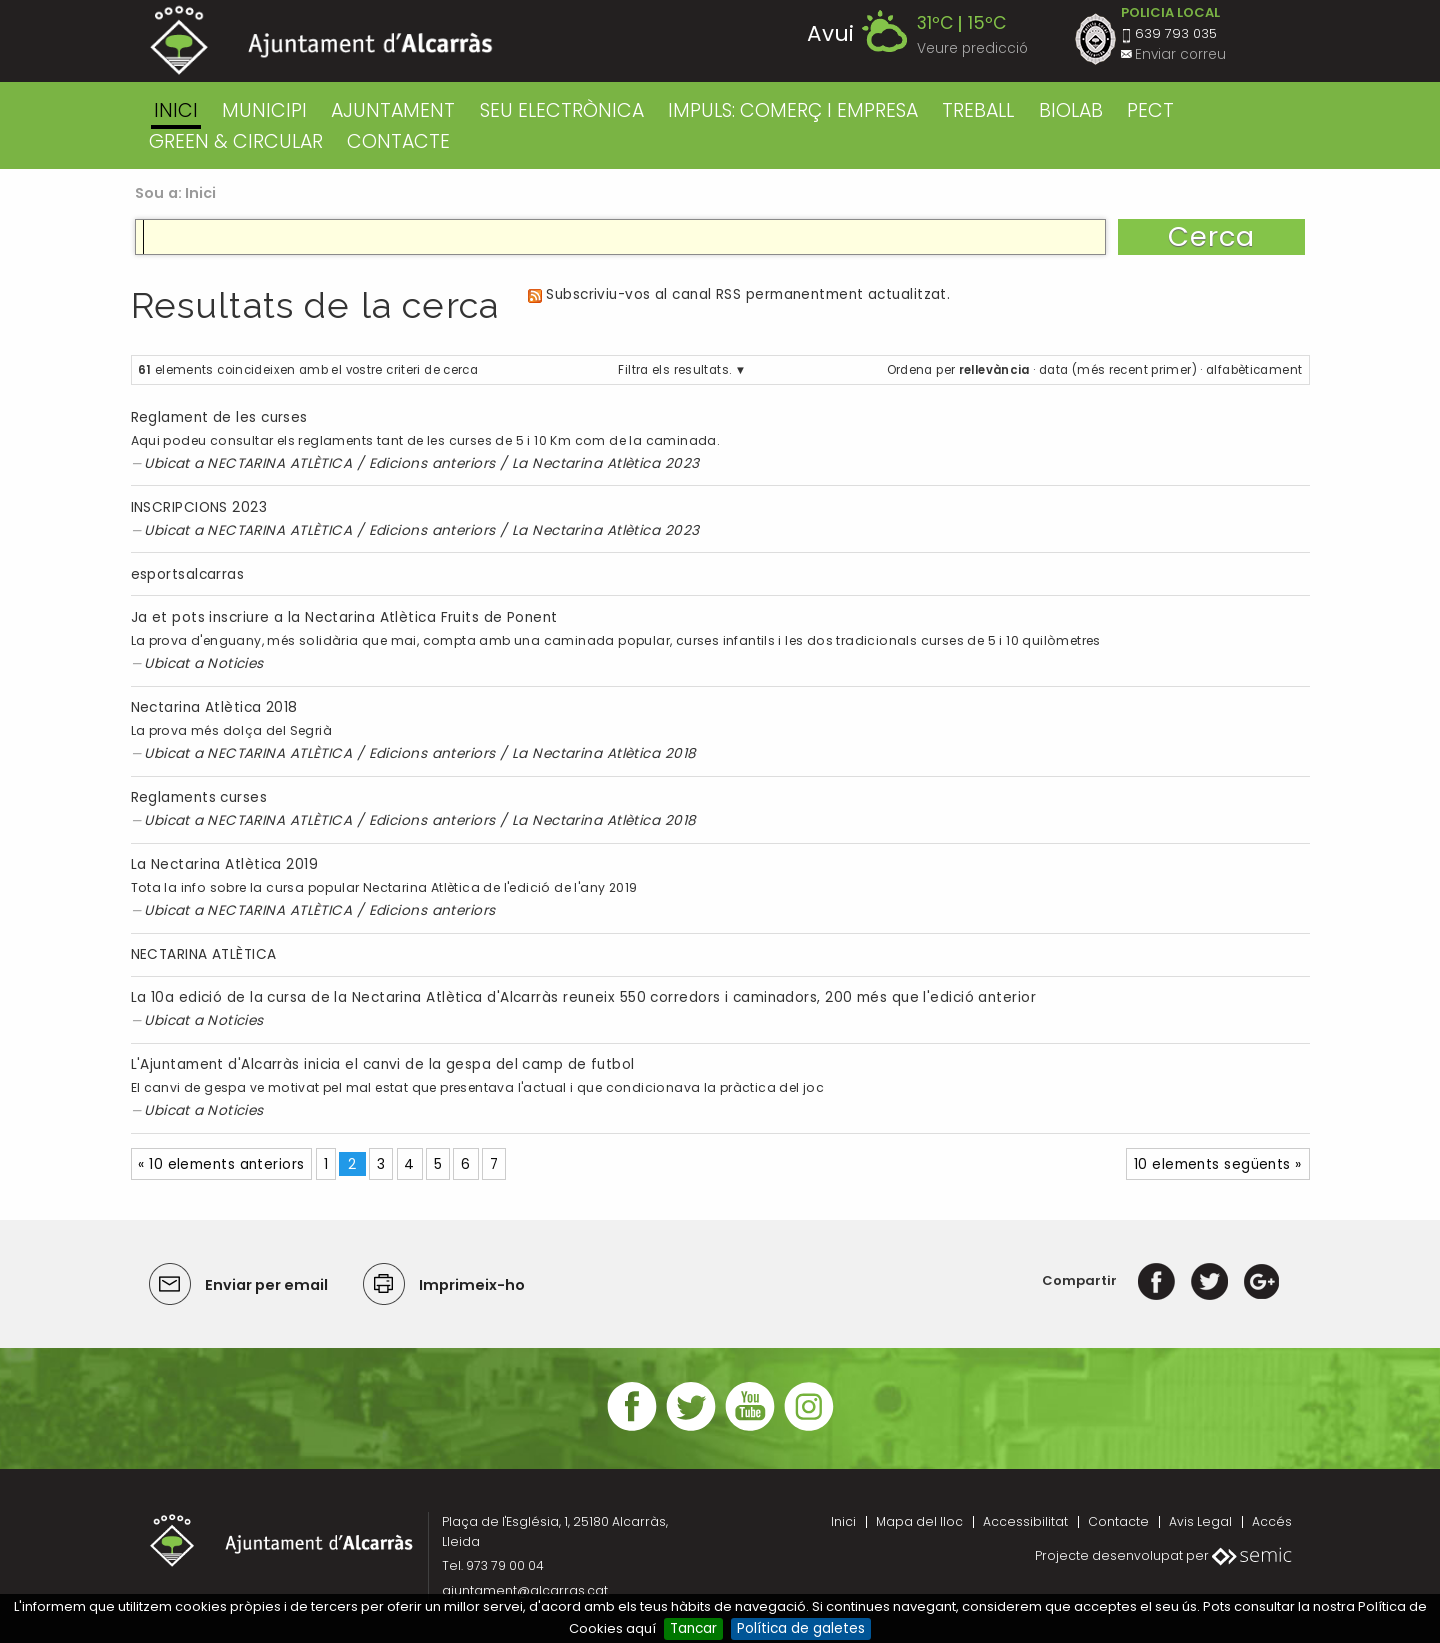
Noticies (235, 663)
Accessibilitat (1025, 1521)
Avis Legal (1200, 1521)
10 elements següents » (1218, 1164)
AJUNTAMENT (393, 110)
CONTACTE (398, 141)
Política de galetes (801, 1628)
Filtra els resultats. (674, 370)
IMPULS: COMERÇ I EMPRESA (793, 110)
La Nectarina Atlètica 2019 (225, 864)
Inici (176, 110)
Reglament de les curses (219, 417)
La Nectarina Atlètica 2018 (604, 753)
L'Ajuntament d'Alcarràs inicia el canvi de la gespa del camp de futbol (383, 1064)
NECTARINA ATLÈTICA (279, 463)
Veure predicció (972, 48)
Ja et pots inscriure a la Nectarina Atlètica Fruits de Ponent (344, 617)
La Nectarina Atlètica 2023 (606, 463)
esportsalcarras (188, 574)
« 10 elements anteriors (221, 1164)
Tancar (693, 1628)
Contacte (1118, 1521)
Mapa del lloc (919, 1521)
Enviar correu (1180, 54)
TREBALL (978, 110)
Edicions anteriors (432, 463)
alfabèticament (1254, 370)
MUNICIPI (264, 110)
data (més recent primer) (1118, 370)
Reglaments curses (199, 797)
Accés (1272, 1521)
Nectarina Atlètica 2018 (214, 707)
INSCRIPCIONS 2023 (199, 507)
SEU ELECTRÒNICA (562, 110)
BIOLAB (1071, 110)
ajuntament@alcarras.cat (525, 1590)
